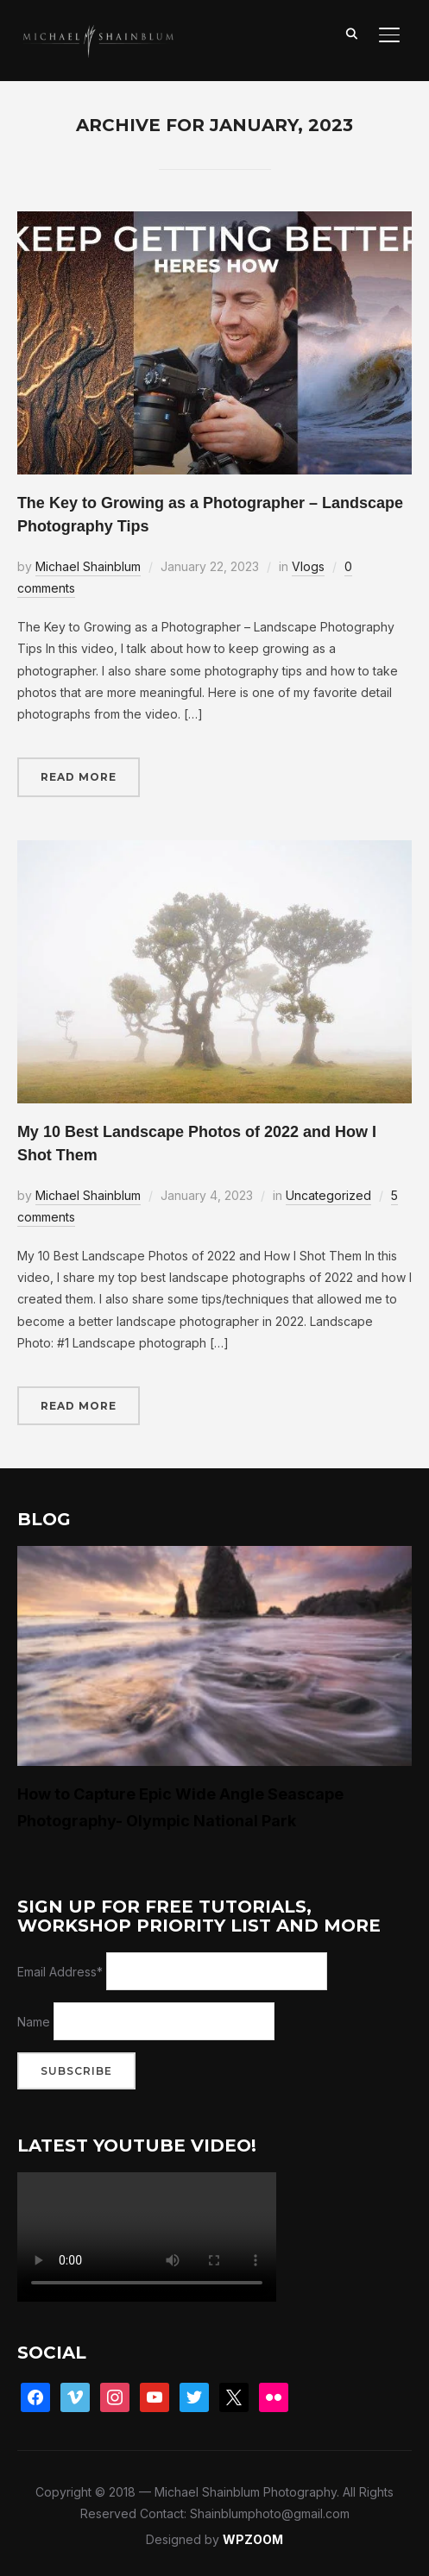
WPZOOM (253, 2539)
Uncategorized (328, 1195)
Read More (79, 776)
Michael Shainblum (88, 566)
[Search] (351, 33)
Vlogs (308, 566)
